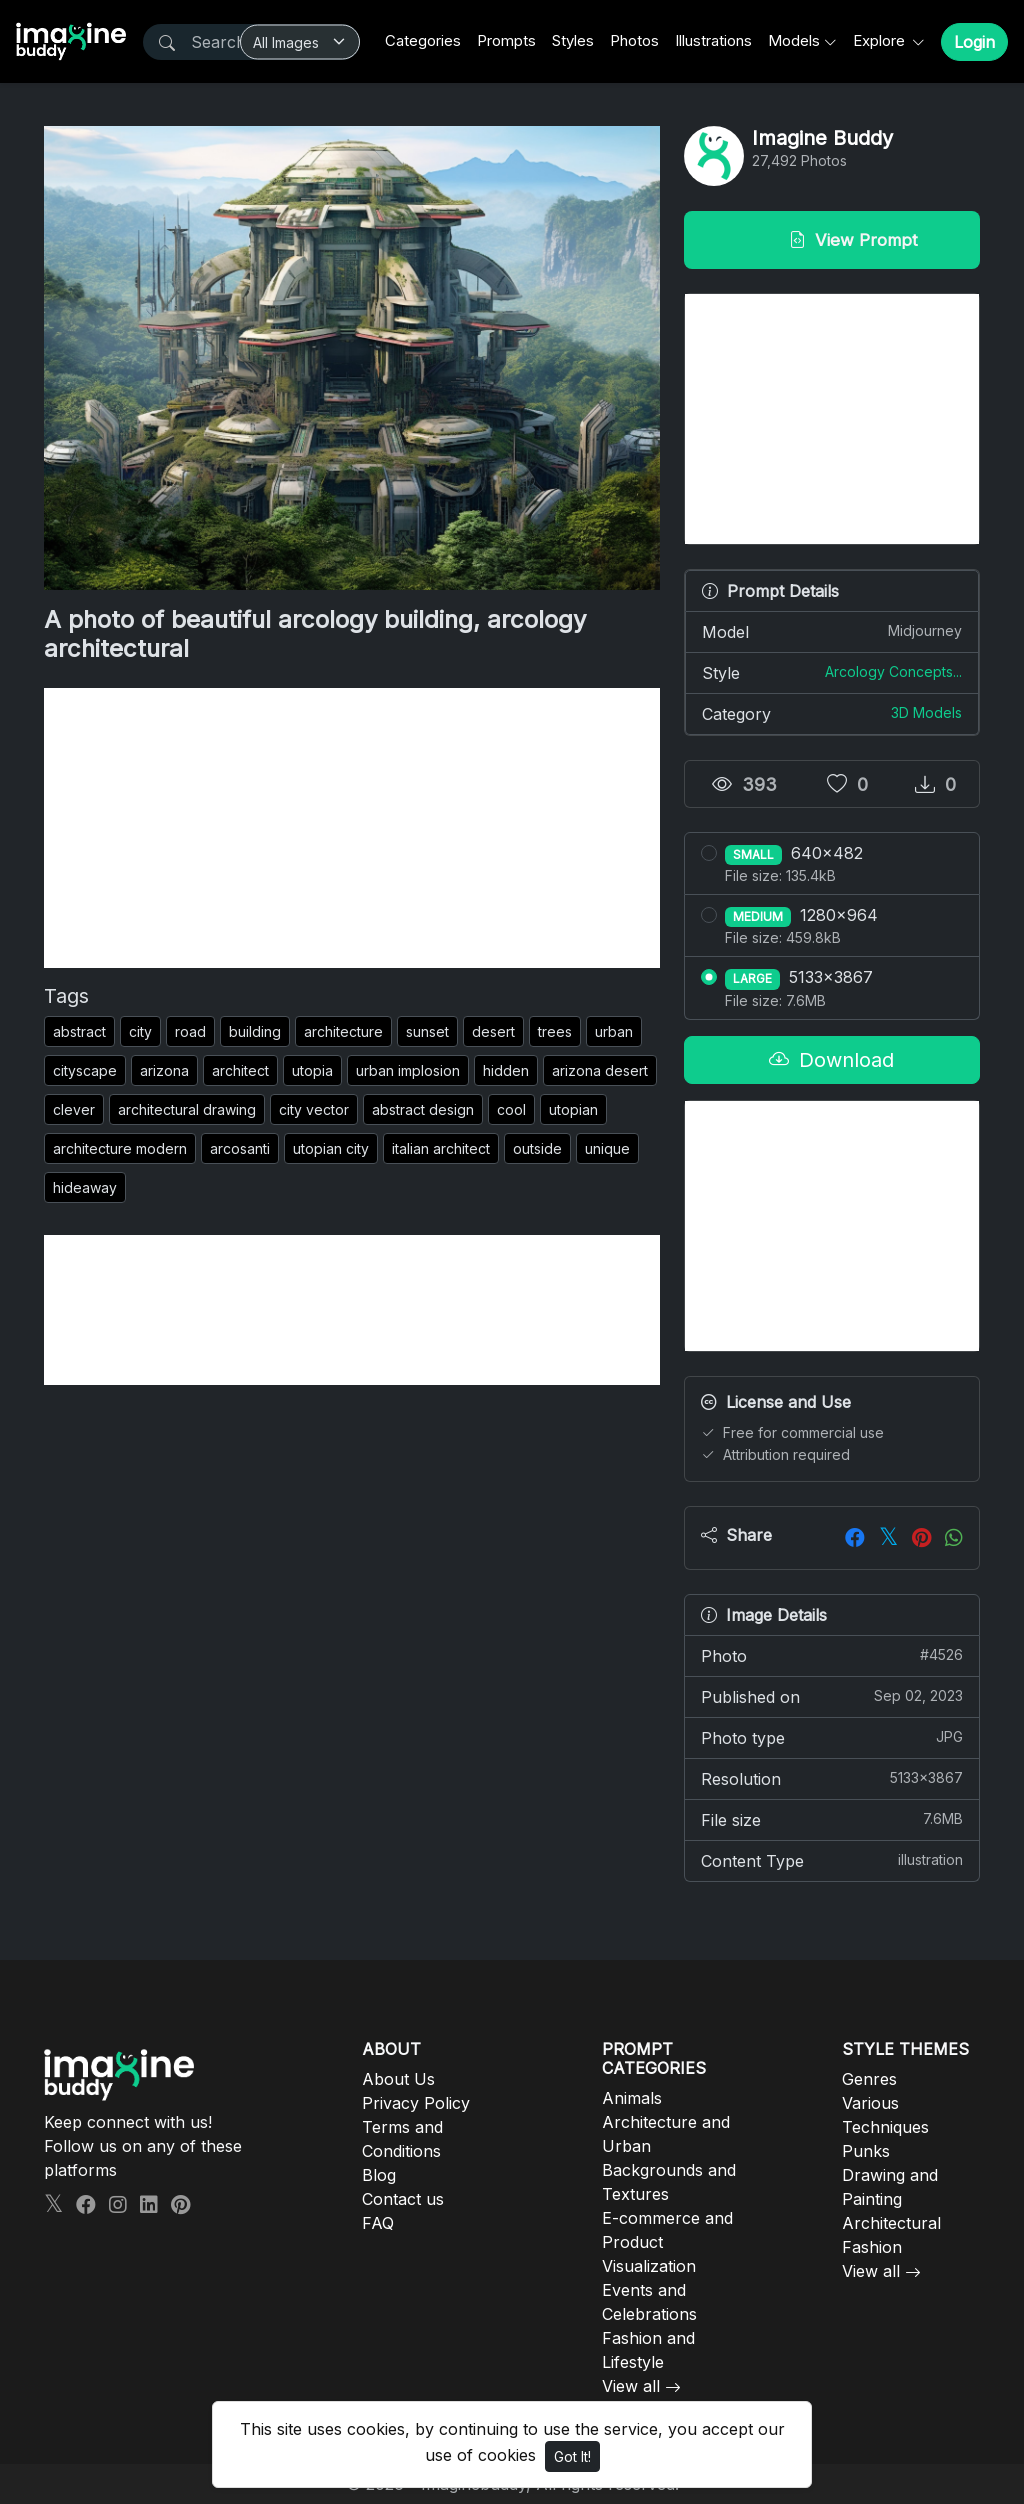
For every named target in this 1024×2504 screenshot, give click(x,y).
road (190, 1031)
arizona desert (600, 1070)
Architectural (891, 2223)
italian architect (441, 1148)
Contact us (403, 2199)
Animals (632, 2098)
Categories (423, 40)
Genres (869, 2079)
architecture (343, 1031)
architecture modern (120, 1148)
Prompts (506, 40)
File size (832, 1819)
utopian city (331, 1148)
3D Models (926, 712)
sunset (427, 1031)
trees (555, 1031)
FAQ (378, 2223)
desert (493, 1031)
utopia (312, 1070)
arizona (164, 1070)
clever (74, 1109)
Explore (881, 40)
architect (240, 1070)
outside (537, 1148)
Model (832, 631)
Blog (379, 2175)
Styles (573, 40)
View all (631, 2386)
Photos (634, 40)
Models (794, 40)
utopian (573, 1109)
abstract (79, 1031)
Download (831, 1060)
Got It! (572, 2456)
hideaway (85, 1187)
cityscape (85, 1070)
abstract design (423, 1109)
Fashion (872, 2247)
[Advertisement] (352, 828)
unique (607, 1148)
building (255, 1031)
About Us (398, 2079)
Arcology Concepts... (893, 671)
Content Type (832, 1860)
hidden (506, 1070)
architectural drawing (187, 1109)
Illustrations (713, 40)
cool (511, 1109)
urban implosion (408, 1070)
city (140, 1031)
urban (614, 1031)
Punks (866, 2151)
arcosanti (240, 1148)
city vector (314, 1109)
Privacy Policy (416, 2103)
